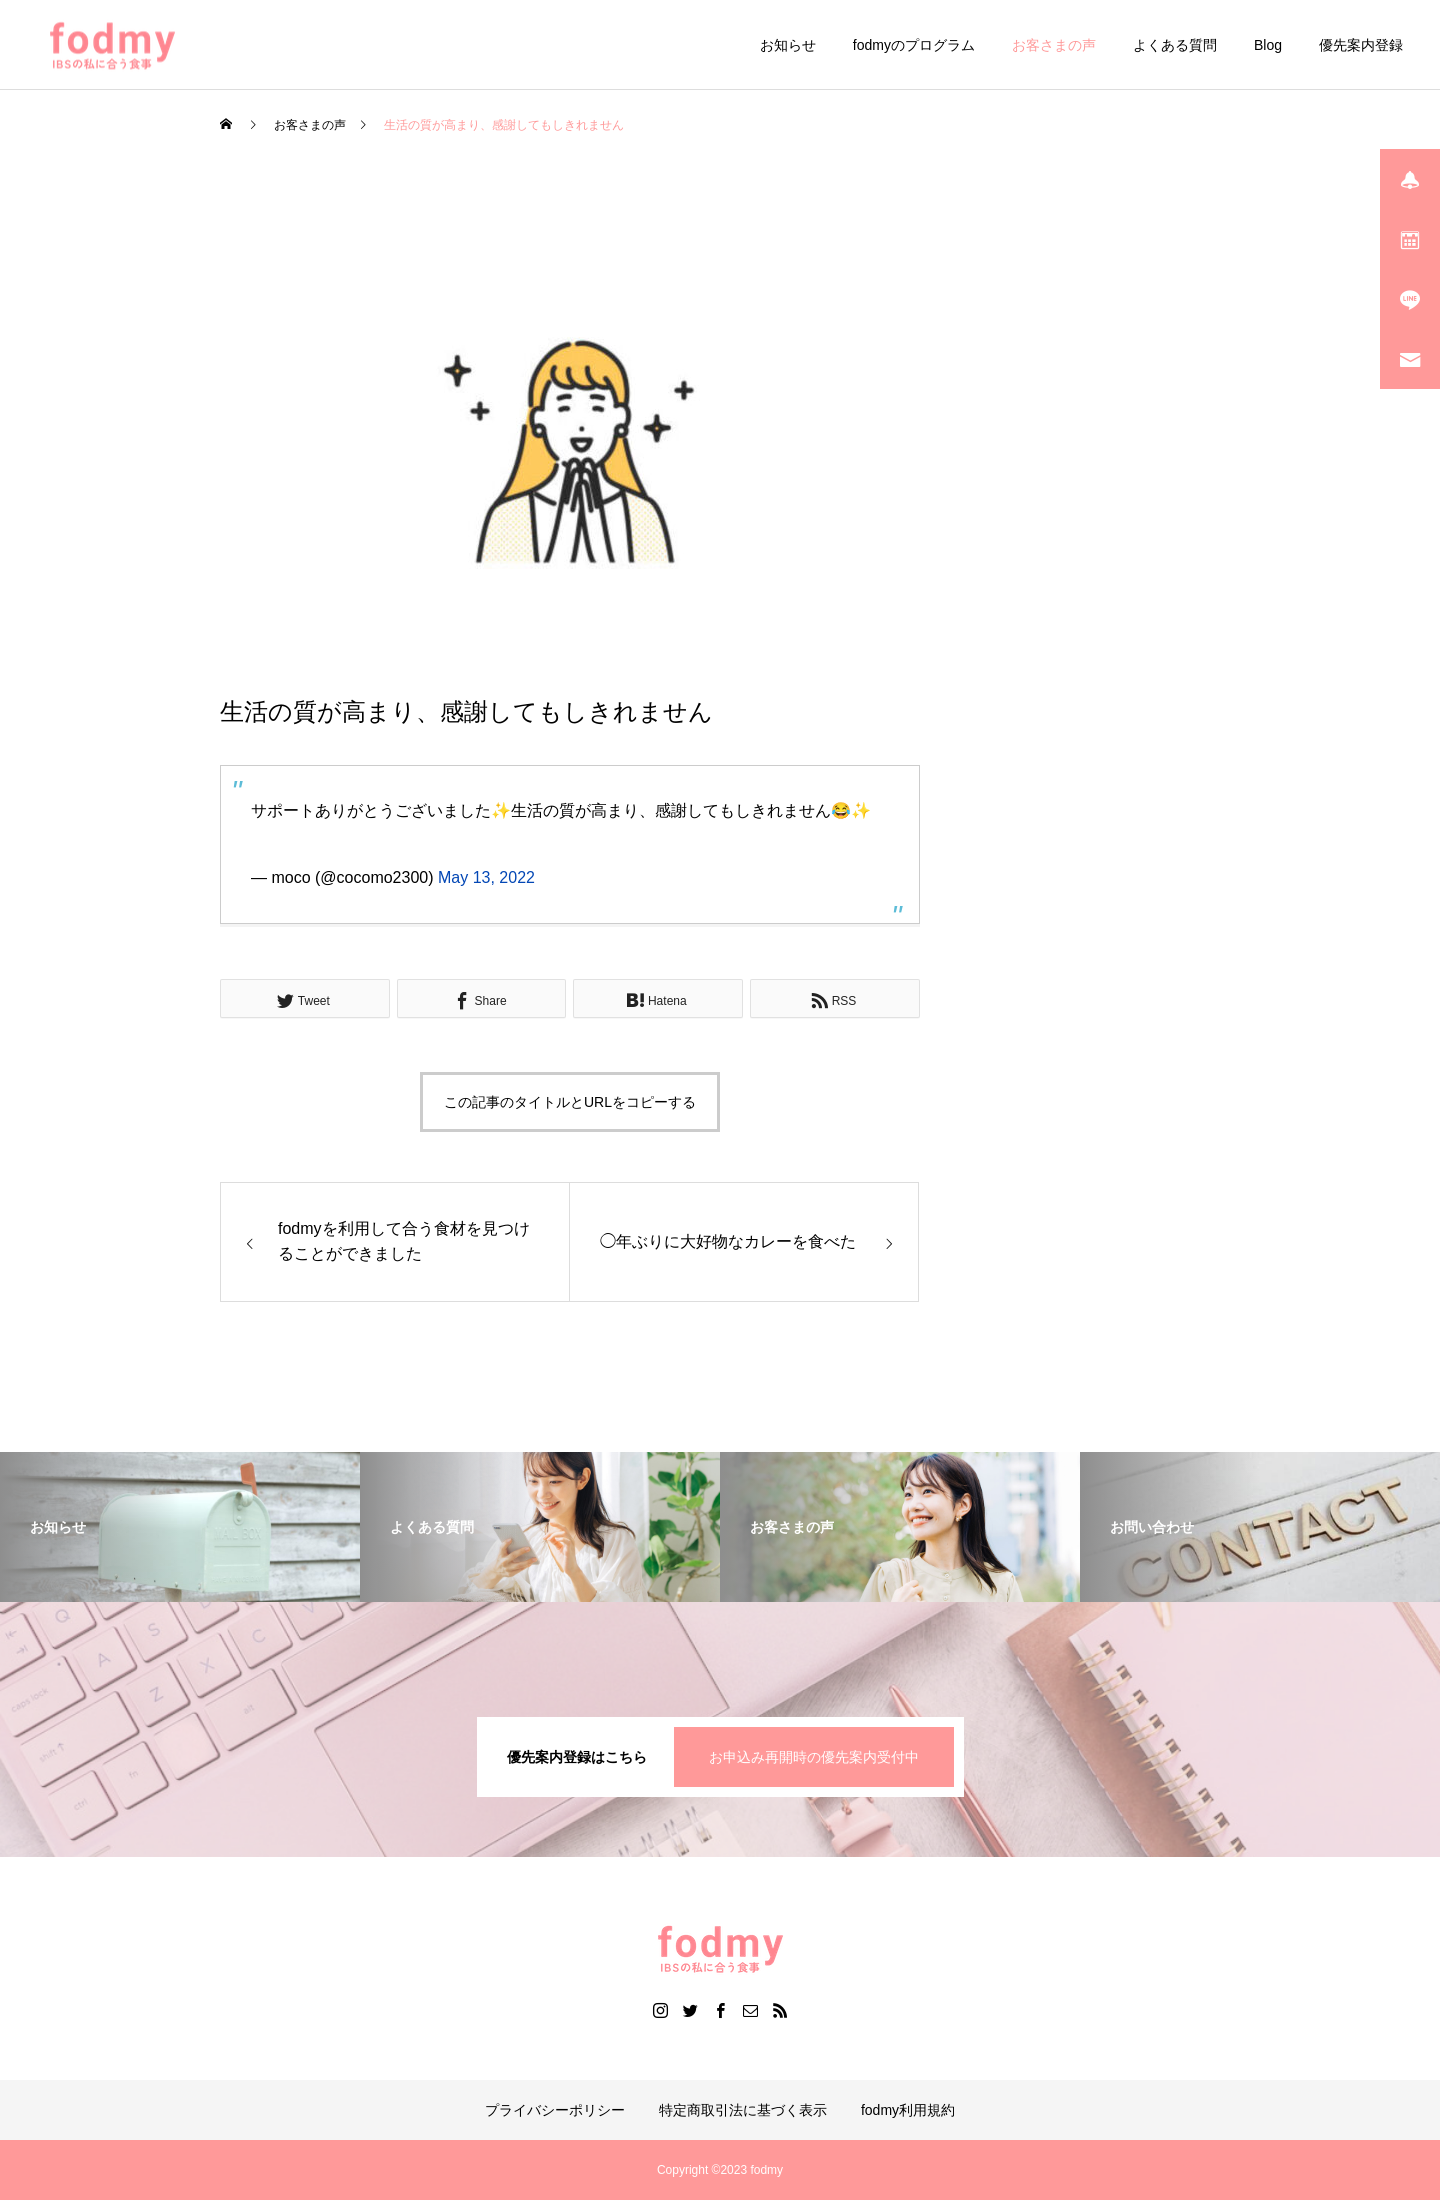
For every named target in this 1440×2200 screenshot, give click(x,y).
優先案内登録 (1361, 45)
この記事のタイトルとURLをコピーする (570, 1102)
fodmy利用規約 (908, 2110)
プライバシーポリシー (555, 2110)
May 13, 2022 (486, 877)
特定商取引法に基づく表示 (743, 2110)
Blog (1268, 45)
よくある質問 (1175, 45)
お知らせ (788, 45)
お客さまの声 (1054, 45)
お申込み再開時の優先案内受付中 (814, 1757)
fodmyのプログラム (914, 45)
